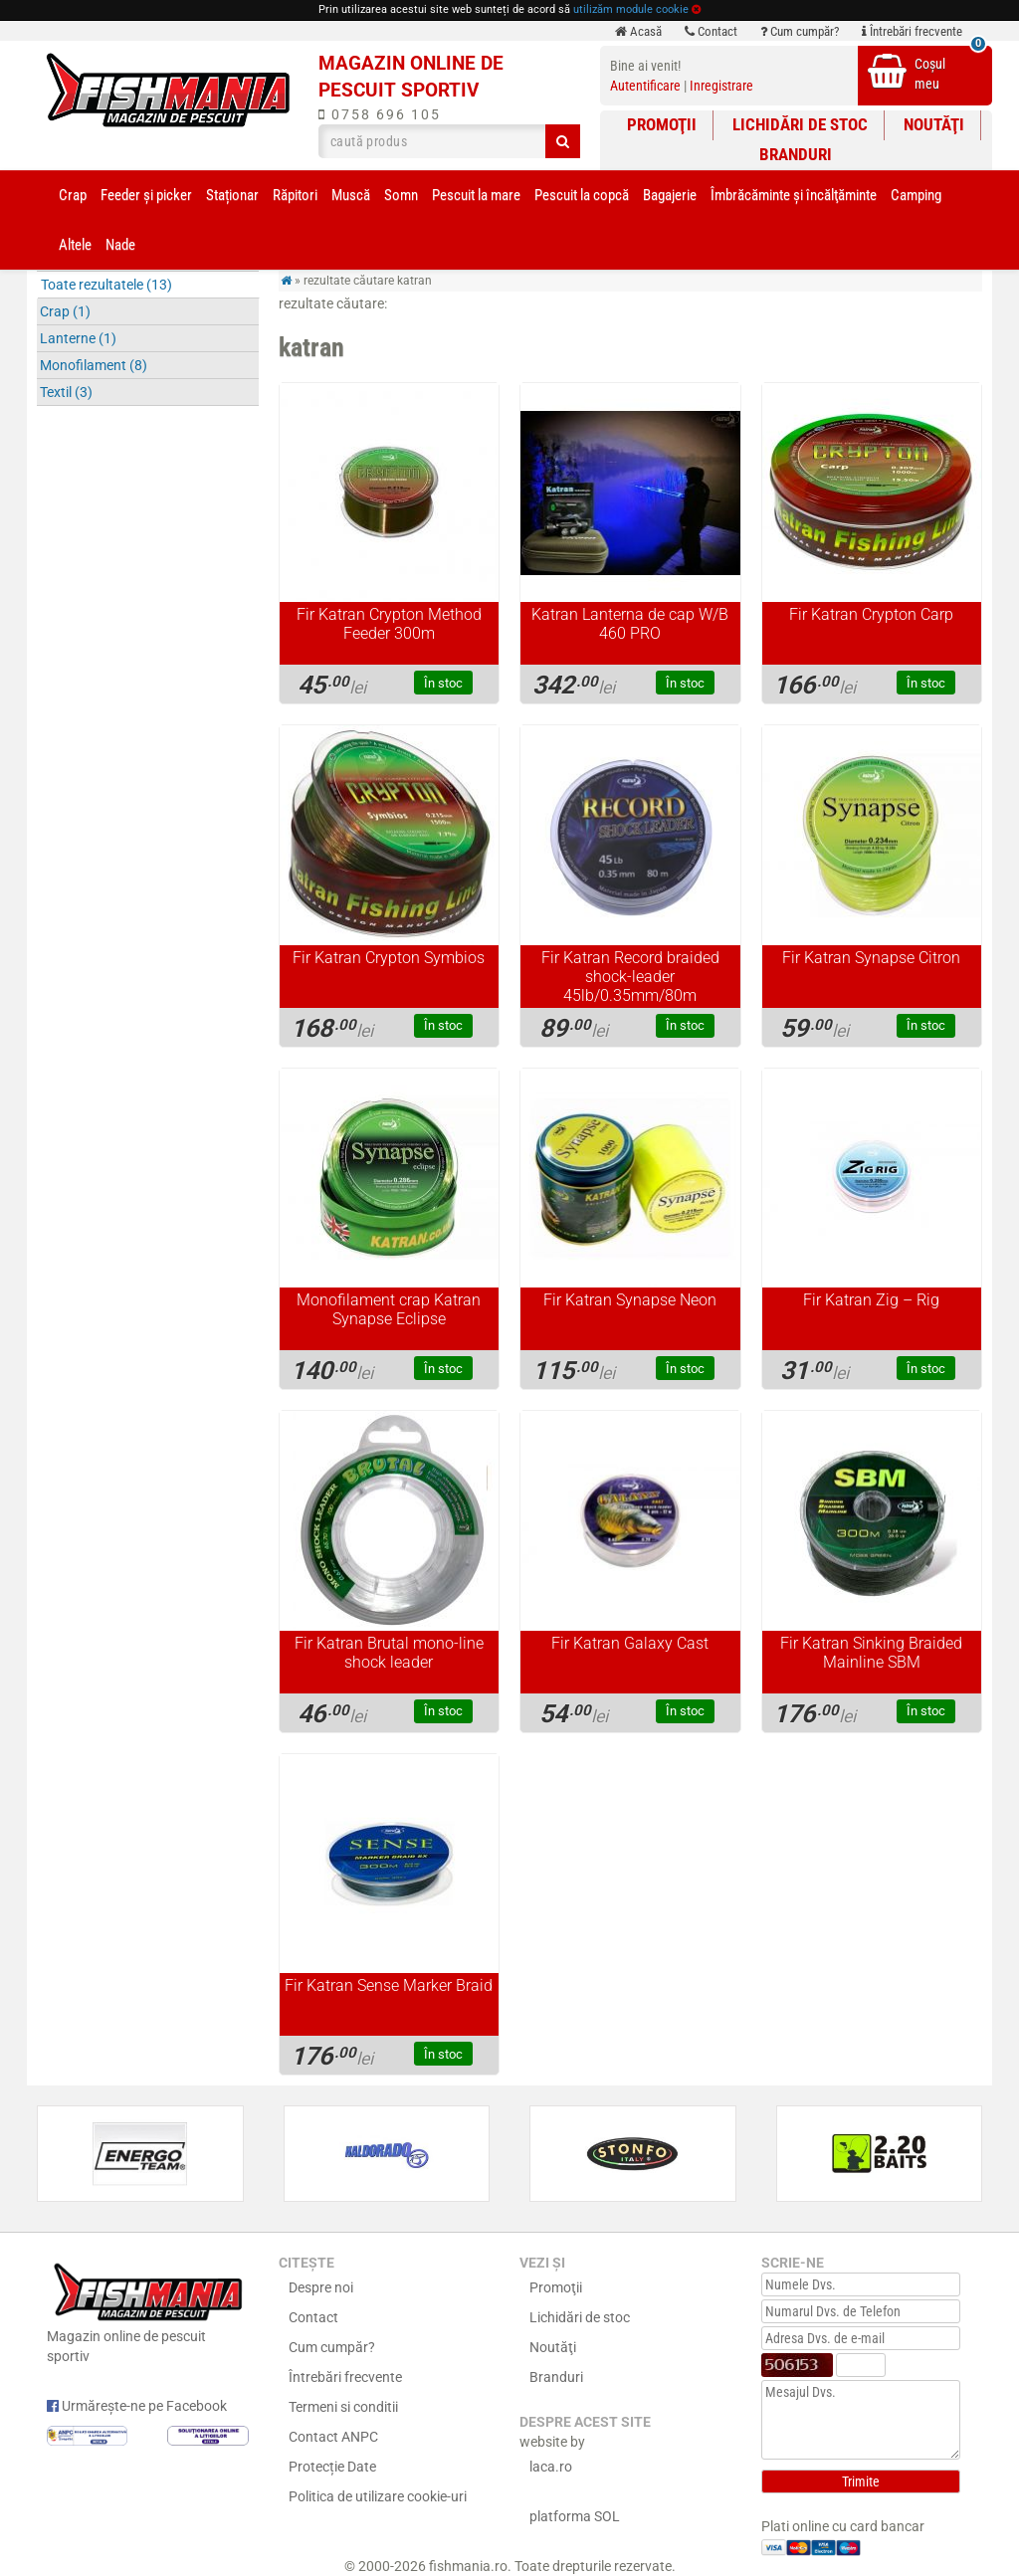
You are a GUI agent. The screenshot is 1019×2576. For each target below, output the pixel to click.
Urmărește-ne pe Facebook (137, 2406)
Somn (401, 195)
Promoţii (662, 124)
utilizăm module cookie (631, 9)
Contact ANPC (333, 2437)
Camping (916, 195)
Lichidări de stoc (800, 124)
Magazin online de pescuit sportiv (148, 2311)
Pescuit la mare (476, 195)
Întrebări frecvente (912, 31)
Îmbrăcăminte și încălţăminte (794, 195)
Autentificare (645, 86)
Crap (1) (65, 311)
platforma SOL (574, 2516)
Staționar (232, 195)
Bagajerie (670, 195)
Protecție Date (332, 2467)
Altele (75, 245)
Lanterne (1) (78, 338)
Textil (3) (66, 392)
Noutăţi (934, 124)
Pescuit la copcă (581, 195)
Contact (711, 31)
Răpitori (295, 195)
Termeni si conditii (343, 2407)
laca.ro (550, 2467)
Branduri (795, 154)
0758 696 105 (379, 114)
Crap (73, 195)
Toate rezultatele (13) (106, 285)
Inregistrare (721, 86)
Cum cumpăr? (799, 31)
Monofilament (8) (93, 365)
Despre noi (321, 2287)
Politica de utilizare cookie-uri (378, 2496)
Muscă (350, 195)
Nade (120, 245)
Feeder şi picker (146, 195)
